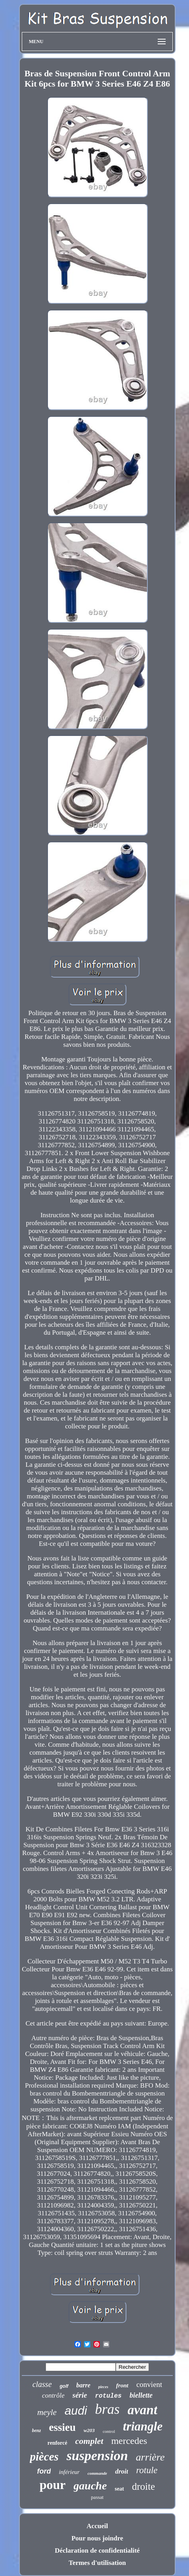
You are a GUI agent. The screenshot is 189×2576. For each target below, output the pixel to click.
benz (36, 2430)
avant (142, 2410)
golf (64, 2386)
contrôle (53, 2395)
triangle (142, 2426)
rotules (108, 2396)
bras (107, 2409)
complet (89, 2441)
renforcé (57, 2443)
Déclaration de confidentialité (97, 2550)
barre (83, 2385)
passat (97, 2497)
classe (42, 2384)
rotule (146, 2470)
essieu (62, 2427)
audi (76, 2410)
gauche (90, 2486)
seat (119, 2489)
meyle (47, 2412)
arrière (150, 2457)
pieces (103, 2387)
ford (44, 2471)
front (122, 2385)
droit (121, 2471)
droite (143, 2486)
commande (97, 2473)
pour (53, 2485)
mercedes (129, 2441)
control (109, 2431)
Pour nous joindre (97, 2538)
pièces (44, 2456)
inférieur (69, 2472)
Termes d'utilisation (97, 2563)
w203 (89, 2430)
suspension (97, 2455)
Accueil (97, 2526)
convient (149, 2384)
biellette (141, 2395)
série (80, 2395)
